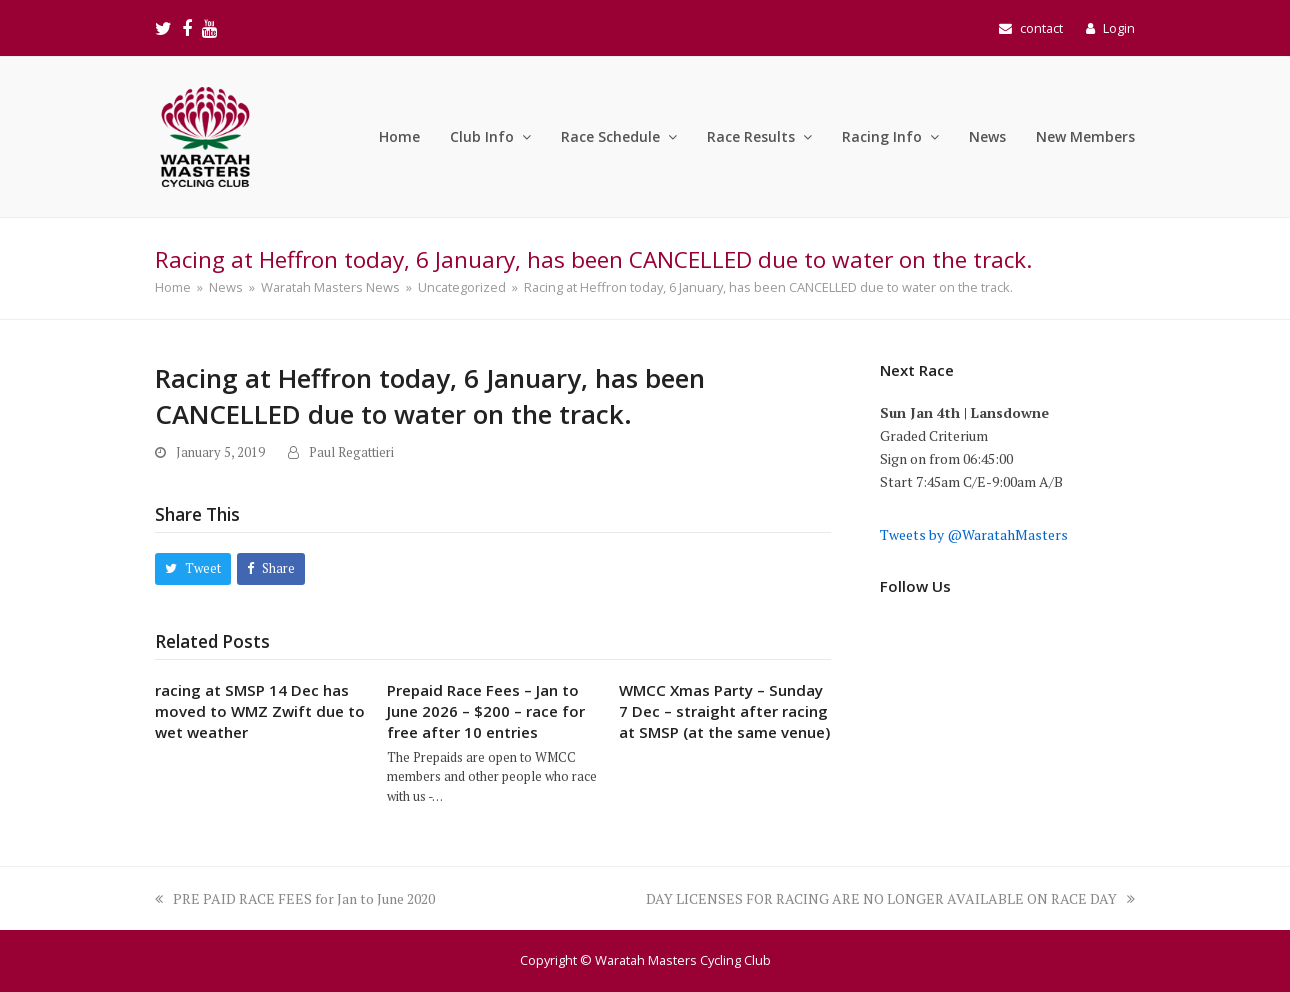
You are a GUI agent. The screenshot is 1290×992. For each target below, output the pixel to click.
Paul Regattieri (351, 452)
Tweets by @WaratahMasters (974, 534)
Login (1119, 28)
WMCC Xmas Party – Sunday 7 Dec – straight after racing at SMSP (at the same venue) (724, 711)
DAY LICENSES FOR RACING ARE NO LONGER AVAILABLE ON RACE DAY (890, 898)
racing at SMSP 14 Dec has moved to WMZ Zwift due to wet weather (260, 711)
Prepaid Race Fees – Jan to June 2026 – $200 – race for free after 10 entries (486, 711)
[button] (193, 568)
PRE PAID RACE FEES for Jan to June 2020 (295, 898)
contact (1041, 28)
